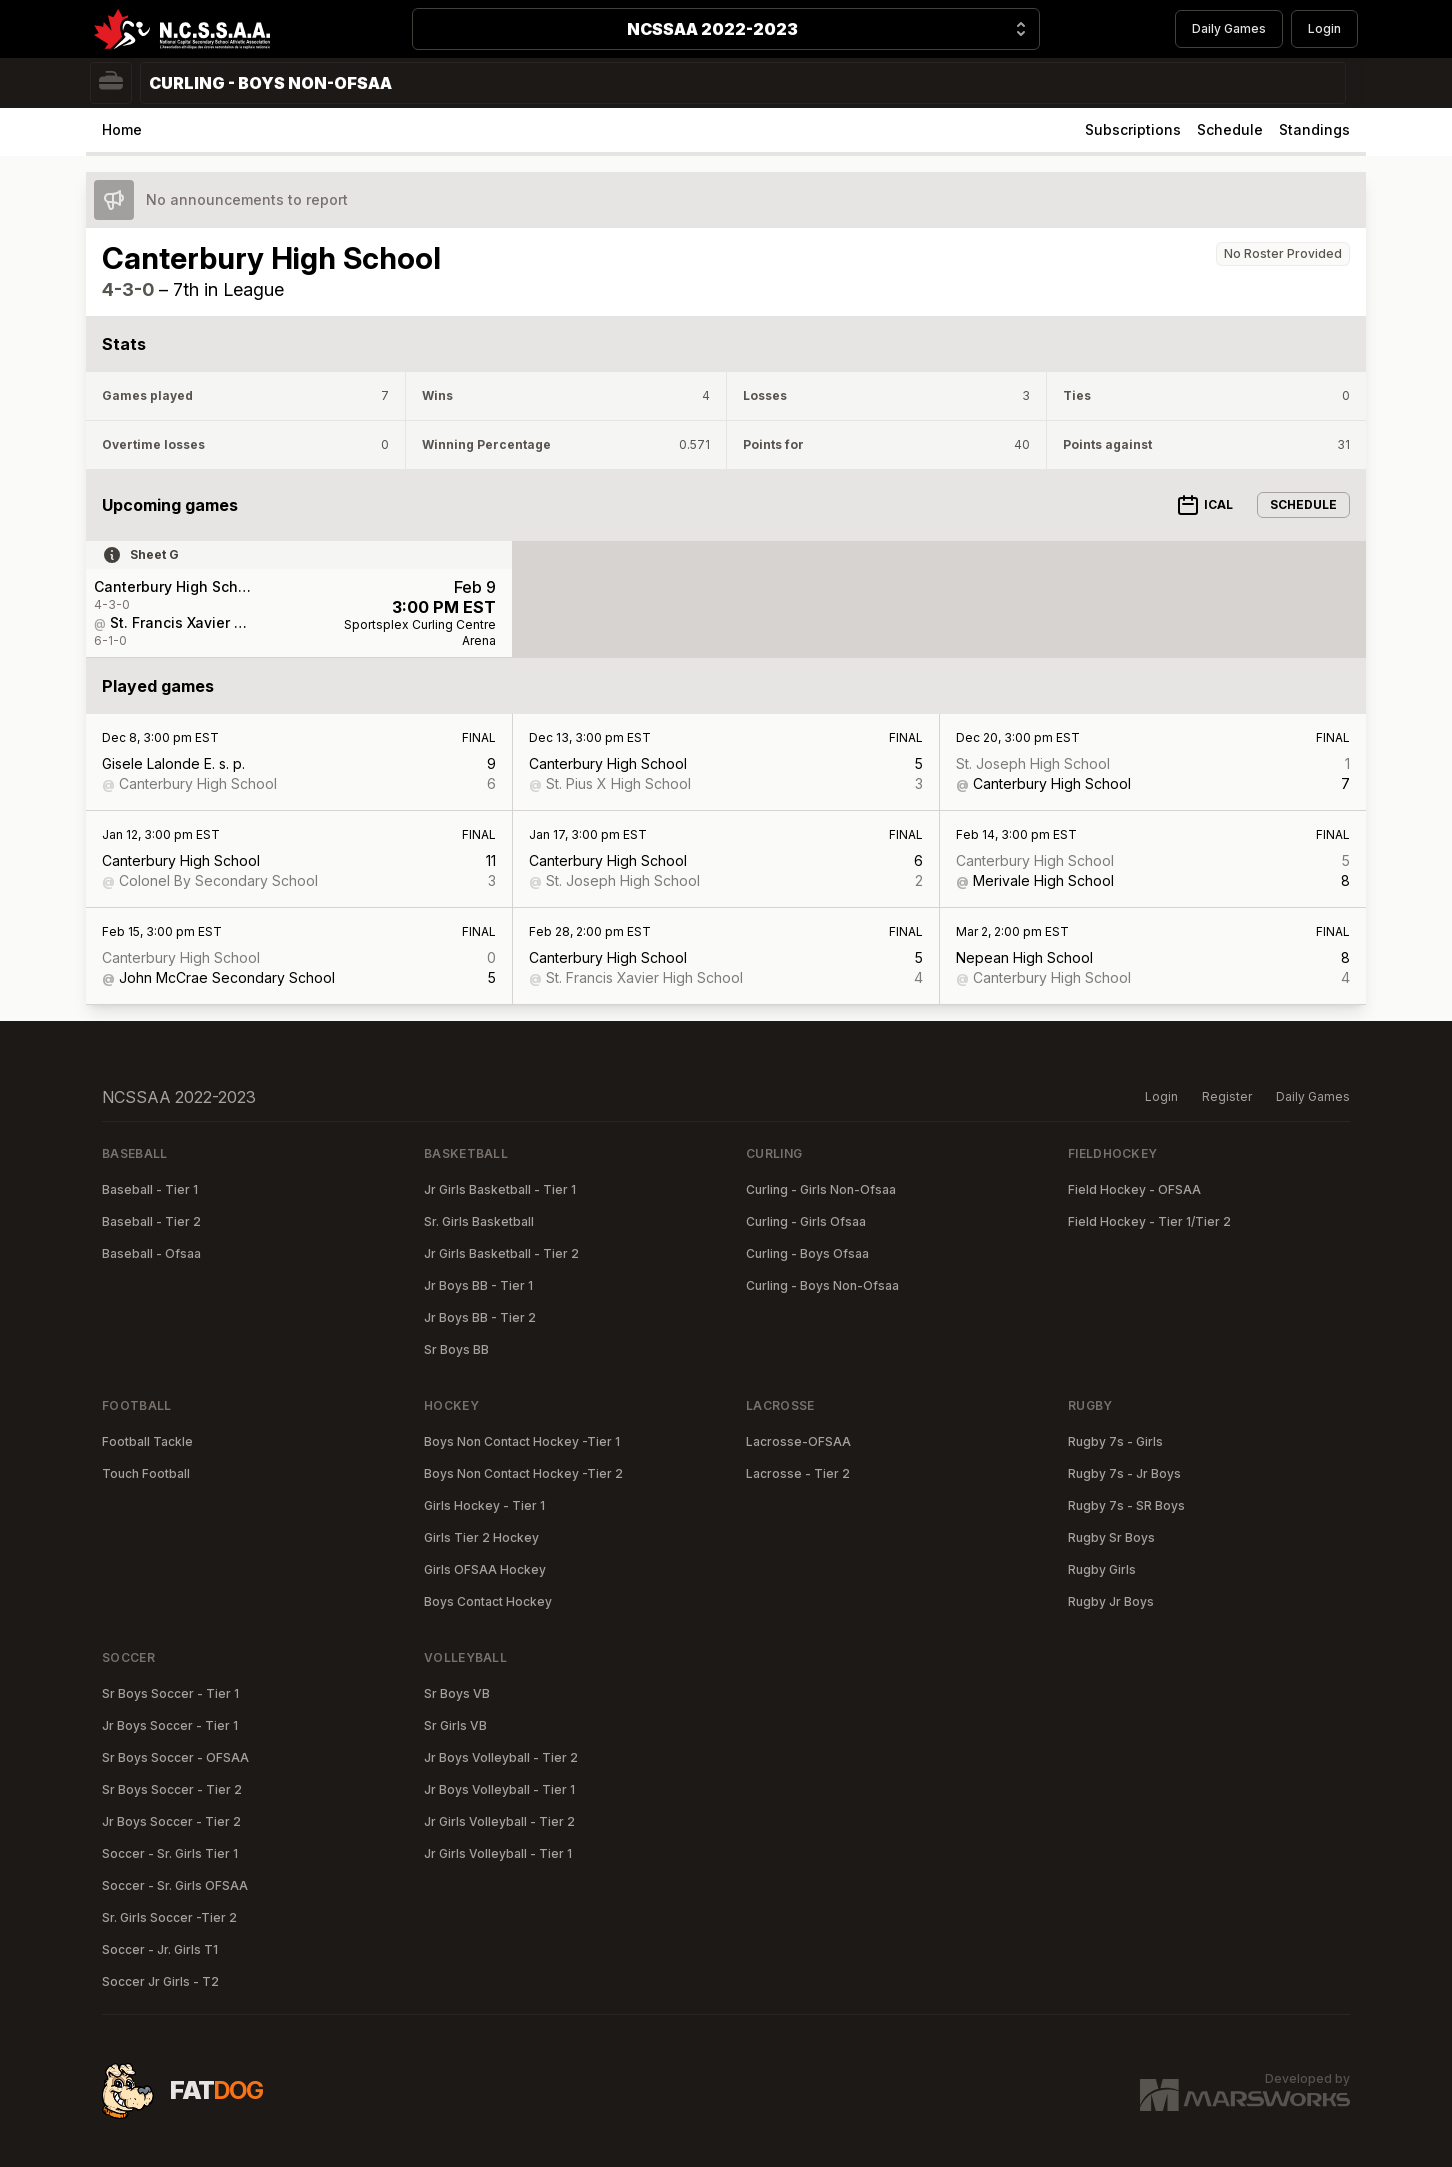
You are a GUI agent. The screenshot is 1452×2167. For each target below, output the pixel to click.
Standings (1314, 129)
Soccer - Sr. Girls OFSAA (175, 1885)
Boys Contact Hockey (488, 1601)
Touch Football (146, 1473)
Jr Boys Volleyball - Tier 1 (499, 1789)
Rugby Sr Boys (1111, 1537)
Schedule (1230, 129)
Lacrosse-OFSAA (798, 1441)
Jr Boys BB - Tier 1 (478, 1285)
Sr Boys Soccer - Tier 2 (172, 1789)
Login (1324, 28)
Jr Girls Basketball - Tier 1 (500, 1189)
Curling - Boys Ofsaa (807, 1253)
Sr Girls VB (455, 1725)
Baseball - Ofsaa (151, 1253)
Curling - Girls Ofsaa (806, 1221)
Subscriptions (1133, 129)
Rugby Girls (1102, 1569)
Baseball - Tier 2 (151, 1221)
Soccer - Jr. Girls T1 (160, 1949)
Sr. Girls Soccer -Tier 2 (169, 1917)
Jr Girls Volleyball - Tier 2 (499, 1821)
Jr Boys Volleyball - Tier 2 (501, 1757)
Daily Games (1229, 28)
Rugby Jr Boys (1111, 1601)
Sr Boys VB (457, 1693)
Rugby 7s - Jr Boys (1124, 1473)
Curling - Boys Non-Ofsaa (822, 1285)
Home (122, 129)
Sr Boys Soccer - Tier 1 (170, 1693)
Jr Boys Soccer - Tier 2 (171, 1821)
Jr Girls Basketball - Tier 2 (501, 1253)
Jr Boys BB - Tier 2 (480, 1317)
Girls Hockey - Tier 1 (484, 1505)
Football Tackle (147, 1441)
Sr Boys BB (456, 1349)
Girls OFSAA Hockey (485, 1569)
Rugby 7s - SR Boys (1126, 1505)
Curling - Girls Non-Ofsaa (821, 1189)
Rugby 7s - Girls (1115, 1441)
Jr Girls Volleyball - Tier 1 (498, 1853)
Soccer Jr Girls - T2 (160, 1981)
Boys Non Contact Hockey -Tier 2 (523, 1473)
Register (1227, 1096)
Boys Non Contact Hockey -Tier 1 (522, 1441)
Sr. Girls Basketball (479, 1221)
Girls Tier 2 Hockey (481, 1537)
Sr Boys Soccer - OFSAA (175, 1757)
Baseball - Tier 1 (150, 1189)
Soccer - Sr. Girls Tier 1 (170, 1853)
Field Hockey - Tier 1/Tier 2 (1149, 1221)
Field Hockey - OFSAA (1134, 1189)
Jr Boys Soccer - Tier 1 (170, 1725)
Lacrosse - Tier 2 (798, 1473)
